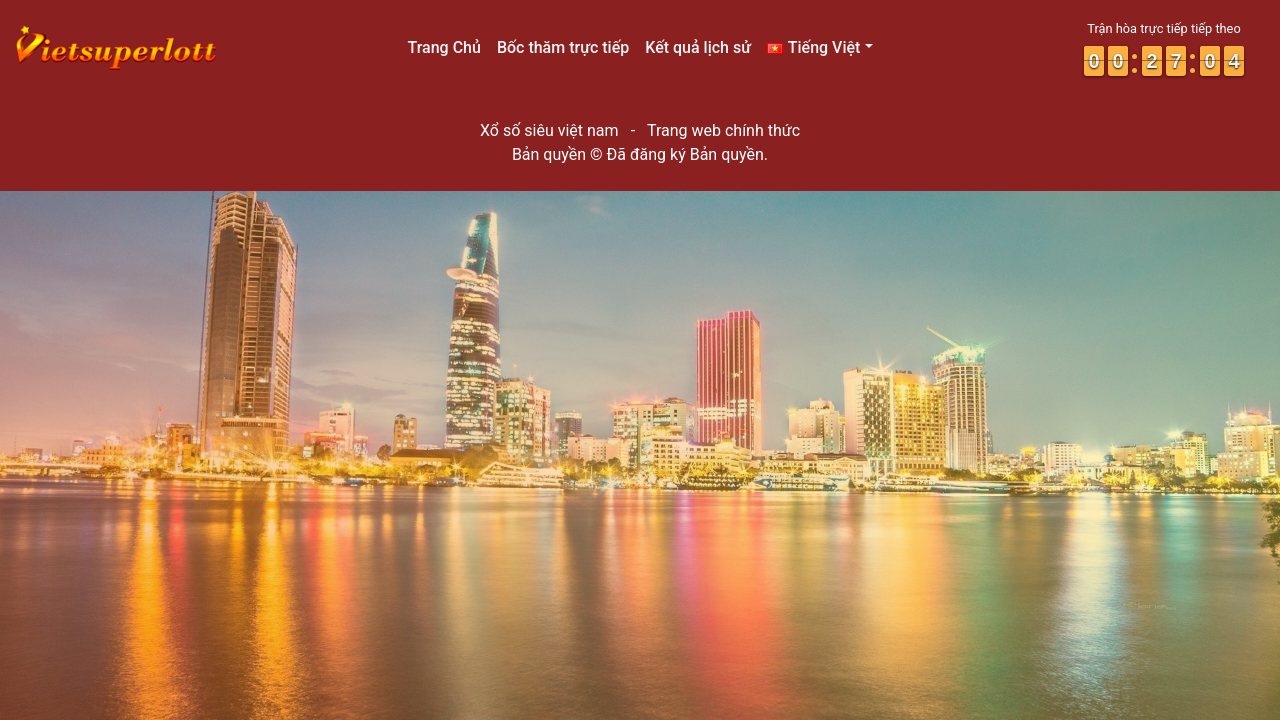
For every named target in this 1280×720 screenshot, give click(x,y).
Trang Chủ (443, 47)
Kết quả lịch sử (698, 47)
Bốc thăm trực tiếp (563, 47)
